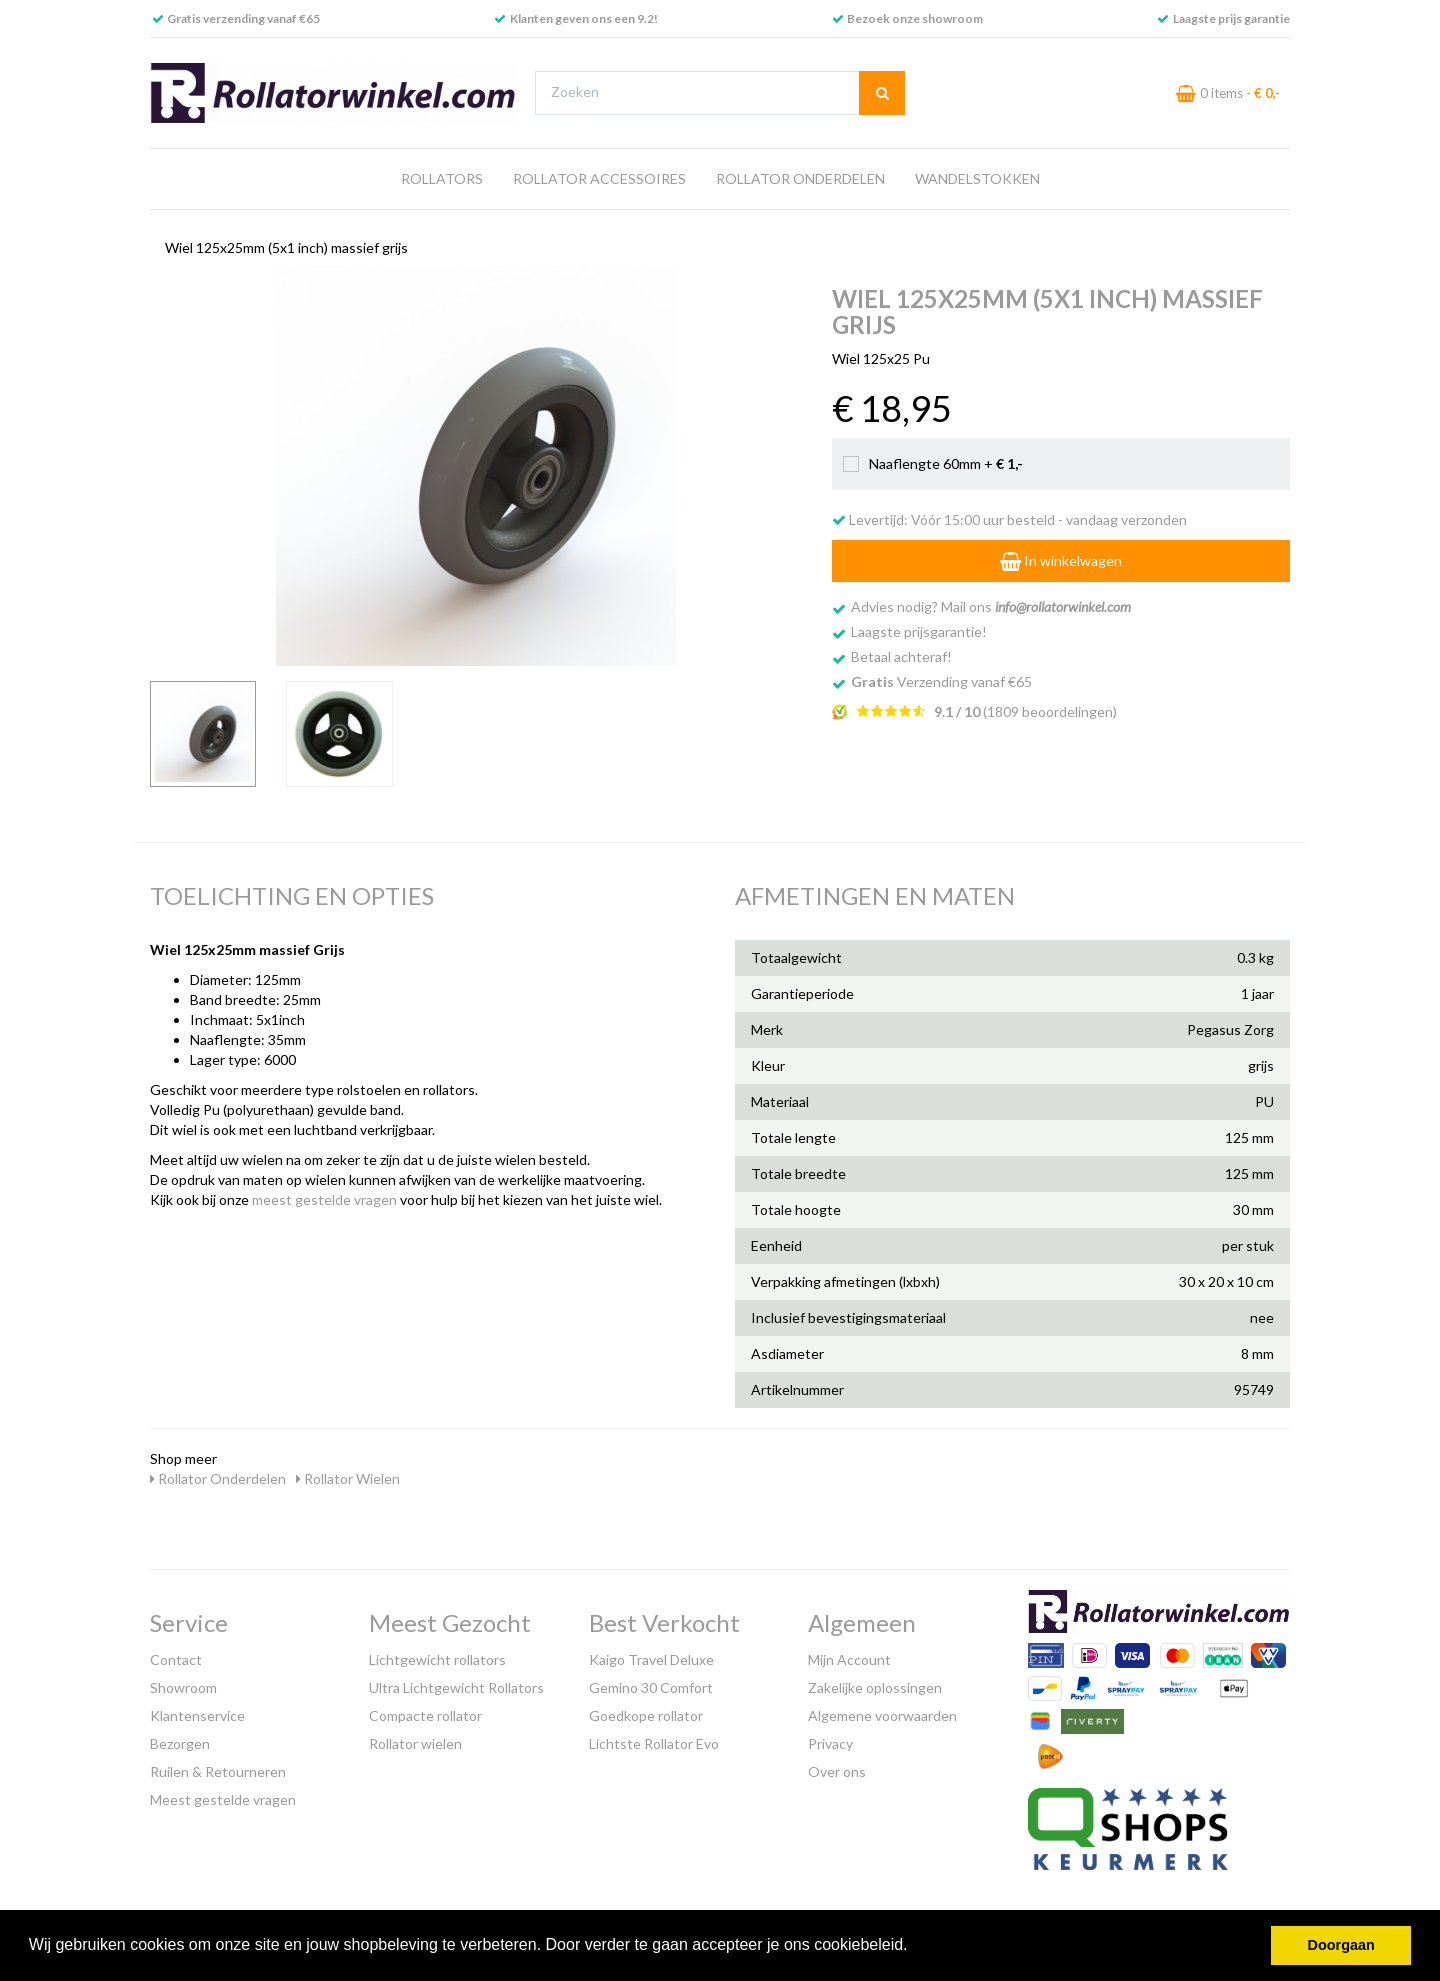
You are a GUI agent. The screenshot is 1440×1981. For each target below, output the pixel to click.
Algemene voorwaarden (882, 1715)
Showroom (183, 1687)
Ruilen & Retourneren (218, 1771)
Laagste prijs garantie (1231, 18)
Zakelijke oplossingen (875, 1687)
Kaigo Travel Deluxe (651, 1659)
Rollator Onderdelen (800, 178)
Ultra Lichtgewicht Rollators (456, 1687)
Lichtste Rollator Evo (654, 1743)
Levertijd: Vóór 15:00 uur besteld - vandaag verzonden (1009, 519)
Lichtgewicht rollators (437, 1659)
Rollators (442, 178)
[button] (915, 1947)
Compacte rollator (425, 1715)
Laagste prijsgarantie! (919, 631)
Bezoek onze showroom (915, 18)
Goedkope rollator (646, 1715)
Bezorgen (180, 1743)
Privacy (830, 1743)
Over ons (837, 1771)
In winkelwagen (1061, 560)
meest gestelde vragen (324, 1199)
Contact (176, 1659)
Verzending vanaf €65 (941, 681)
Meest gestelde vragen (223, 1799)
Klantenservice (197, 1715)
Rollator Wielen (348, 1478)
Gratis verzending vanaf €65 (243, 18)
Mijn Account (849, 1659)
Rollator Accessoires (599, 178)
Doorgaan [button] (1341, 1945)
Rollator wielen (415, 1743)
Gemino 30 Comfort (651, 1687)
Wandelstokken (977, 178)
